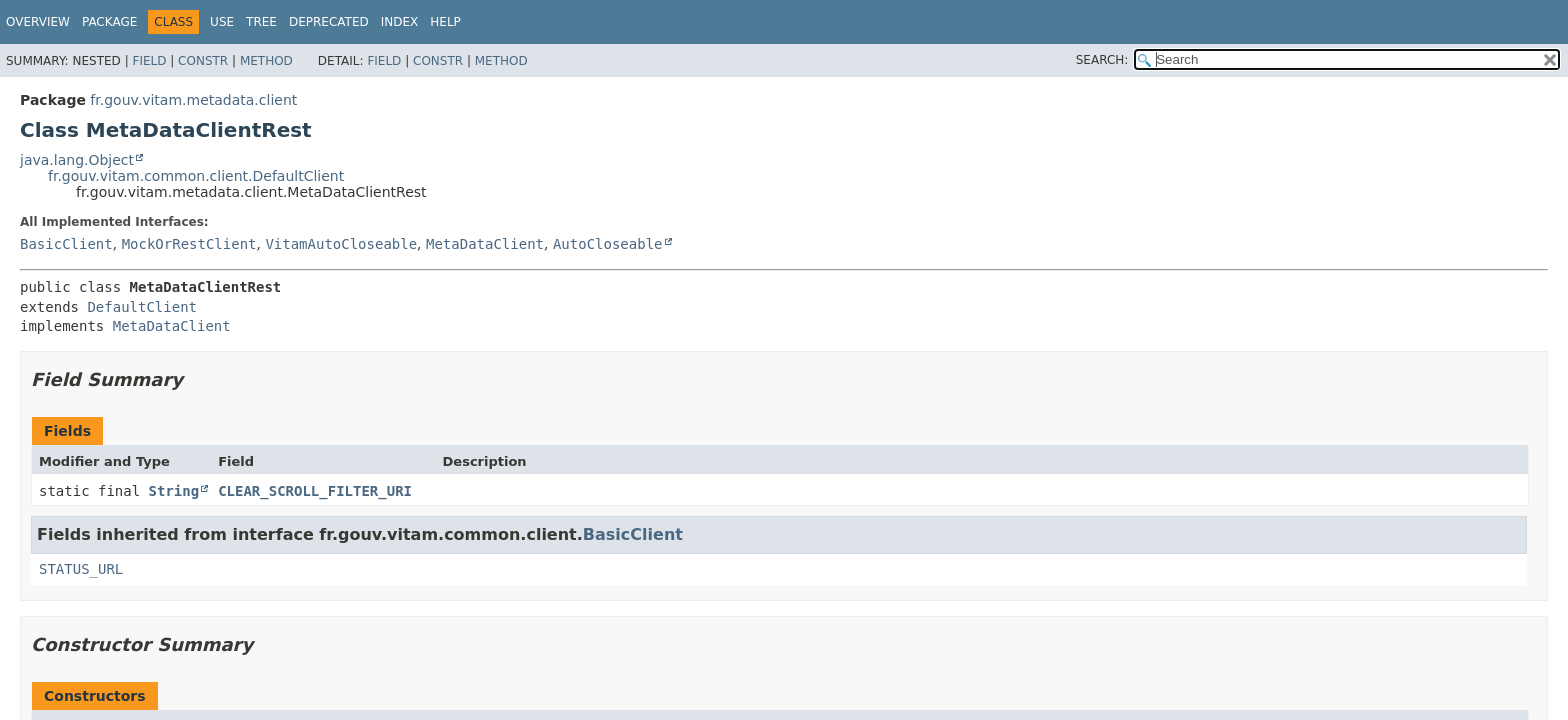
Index (400, 22)
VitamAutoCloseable (341, 244)
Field (149, 61)
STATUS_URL (81, 569)
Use (222, 22)
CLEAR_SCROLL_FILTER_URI (315, 491)
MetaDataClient (485, 244)
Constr (203, 61)
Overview (38, 22)
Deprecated (329, 22)
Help (445, 22)
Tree (261, 22)
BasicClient (66, 244)
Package (109, 22)
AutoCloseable (608, 244)
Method (266, 61)
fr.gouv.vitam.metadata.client (193, 100)
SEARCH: (1102, 60)
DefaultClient (142, 307)
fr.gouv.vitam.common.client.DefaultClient (196, 176)
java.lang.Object (77, 160)
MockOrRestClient (189, 244)
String (174, 491)
